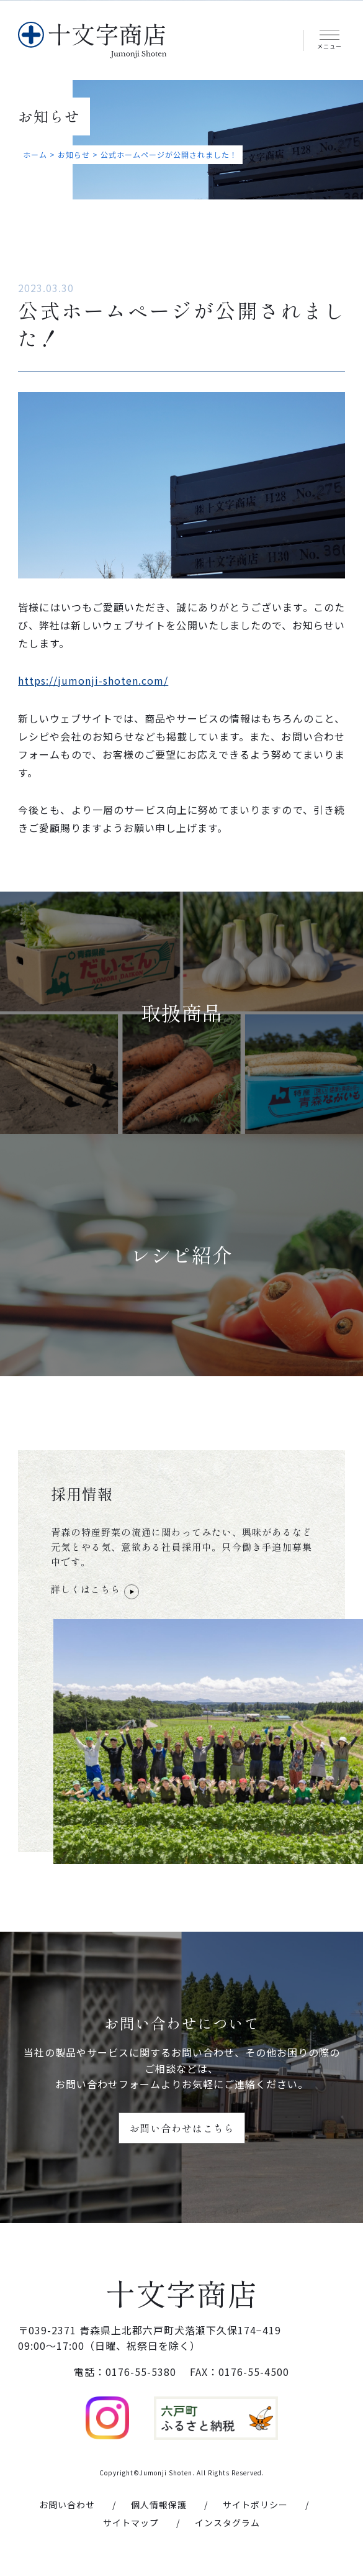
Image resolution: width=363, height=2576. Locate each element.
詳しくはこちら (95, 1590)
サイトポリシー (255, 2504)
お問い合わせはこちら (182, 2128)
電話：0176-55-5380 (125, 2371)
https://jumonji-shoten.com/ (93, 680)
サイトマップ (131, 2522)
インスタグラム (227, 2522)
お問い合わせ (67, 2504)
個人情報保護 (159, 2504)
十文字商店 (181, 2293)
